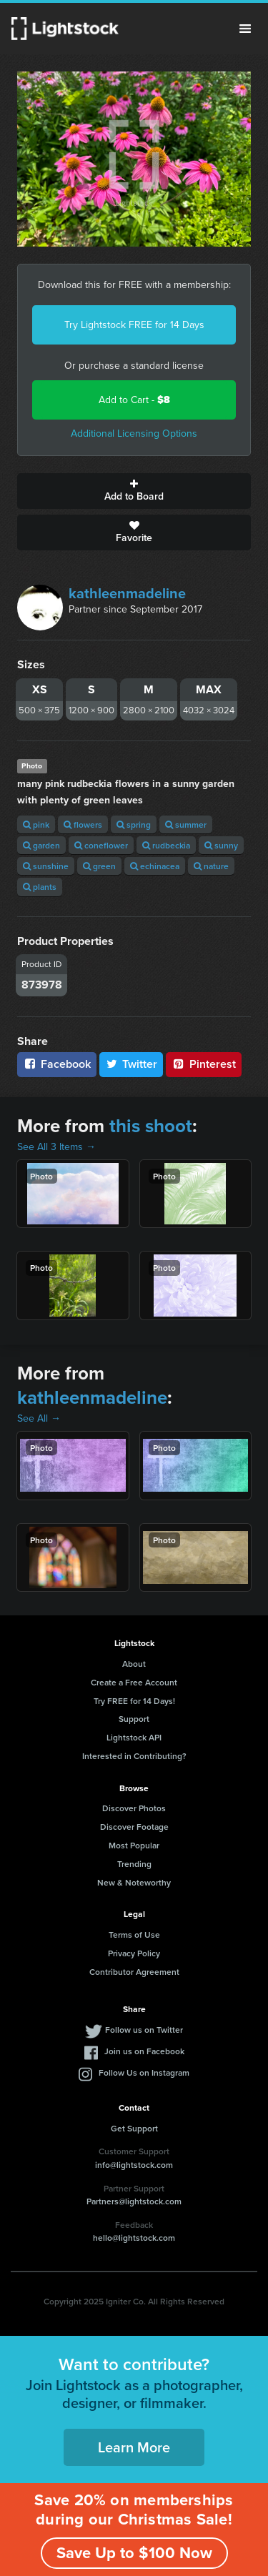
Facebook (57, 1064)
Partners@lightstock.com (134, 2201)
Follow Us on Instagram (144, 2072)
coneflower (101, 845)
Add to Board (134, 491)
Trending (134, 1864)
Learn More (134, 2447)
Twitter (131, 1064)
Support (134, 1719)
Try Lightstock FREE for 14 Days (134, 324)
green (99, 866)
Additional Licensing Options (134, 433)
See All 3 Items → (56, 1146)
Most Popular (134, 1845)
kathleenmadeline (127, 593)
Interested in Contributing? (134, 1756)
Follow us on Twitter (144, 2029)
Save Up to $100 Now (134, 2553)
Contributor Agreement (134, 1972)
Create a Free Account (134, 1682)
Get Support (134, 2128)
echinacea (154, 866)
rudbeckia (166, 845)
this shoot (150, 1125)
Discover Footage (134, 1826)
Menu (245, 28)
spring (133, 824)
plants (39, 887)
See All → (39, 1418)
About (134, 1664)
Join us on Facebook (144, 2051)
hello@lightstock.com (134, 2237)
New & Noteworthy (134, 1882)
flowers (83, 824)
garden (41, 845)
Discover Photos (134, 1808)
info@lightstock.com (134, 2165)
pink (36, 824)
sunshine (46, 866)
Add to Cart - (134, 399)
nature (211, 866)
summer (186, 824)
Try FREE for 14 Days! (134, 1701)
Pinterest (204, 1064)
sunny (221, 845)
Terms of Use (134, 1934)
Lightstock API (134, 1737)
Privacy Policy (134, 1953)
